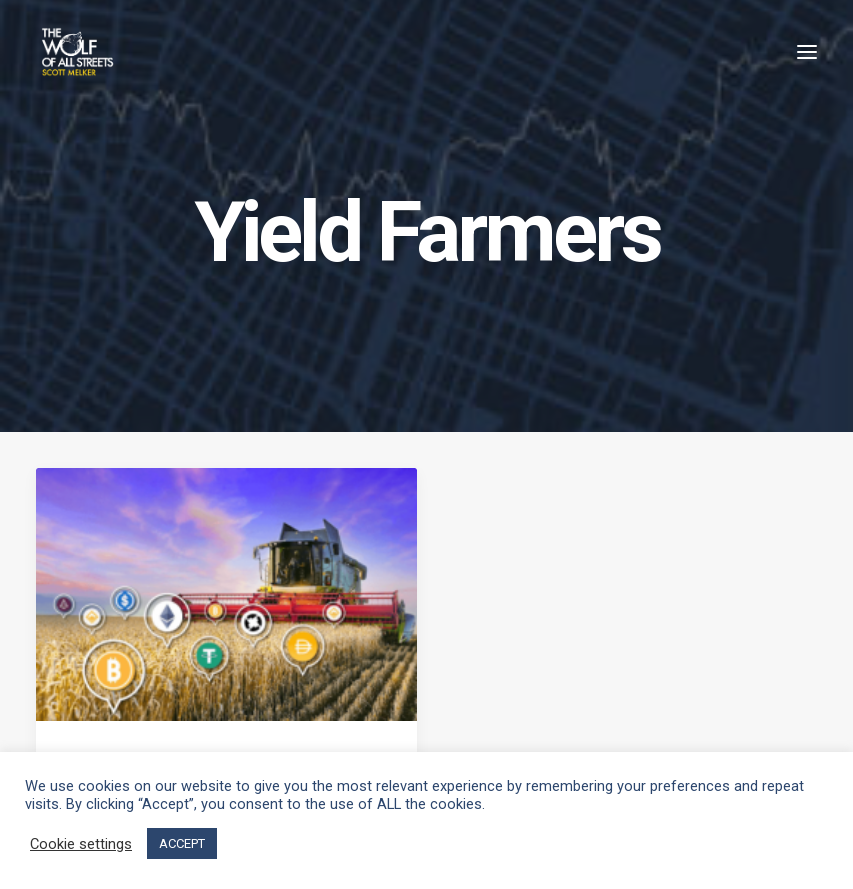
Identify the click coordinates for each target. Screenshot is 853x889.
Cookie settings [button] (81, 844)
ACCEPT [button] (182, 843)
